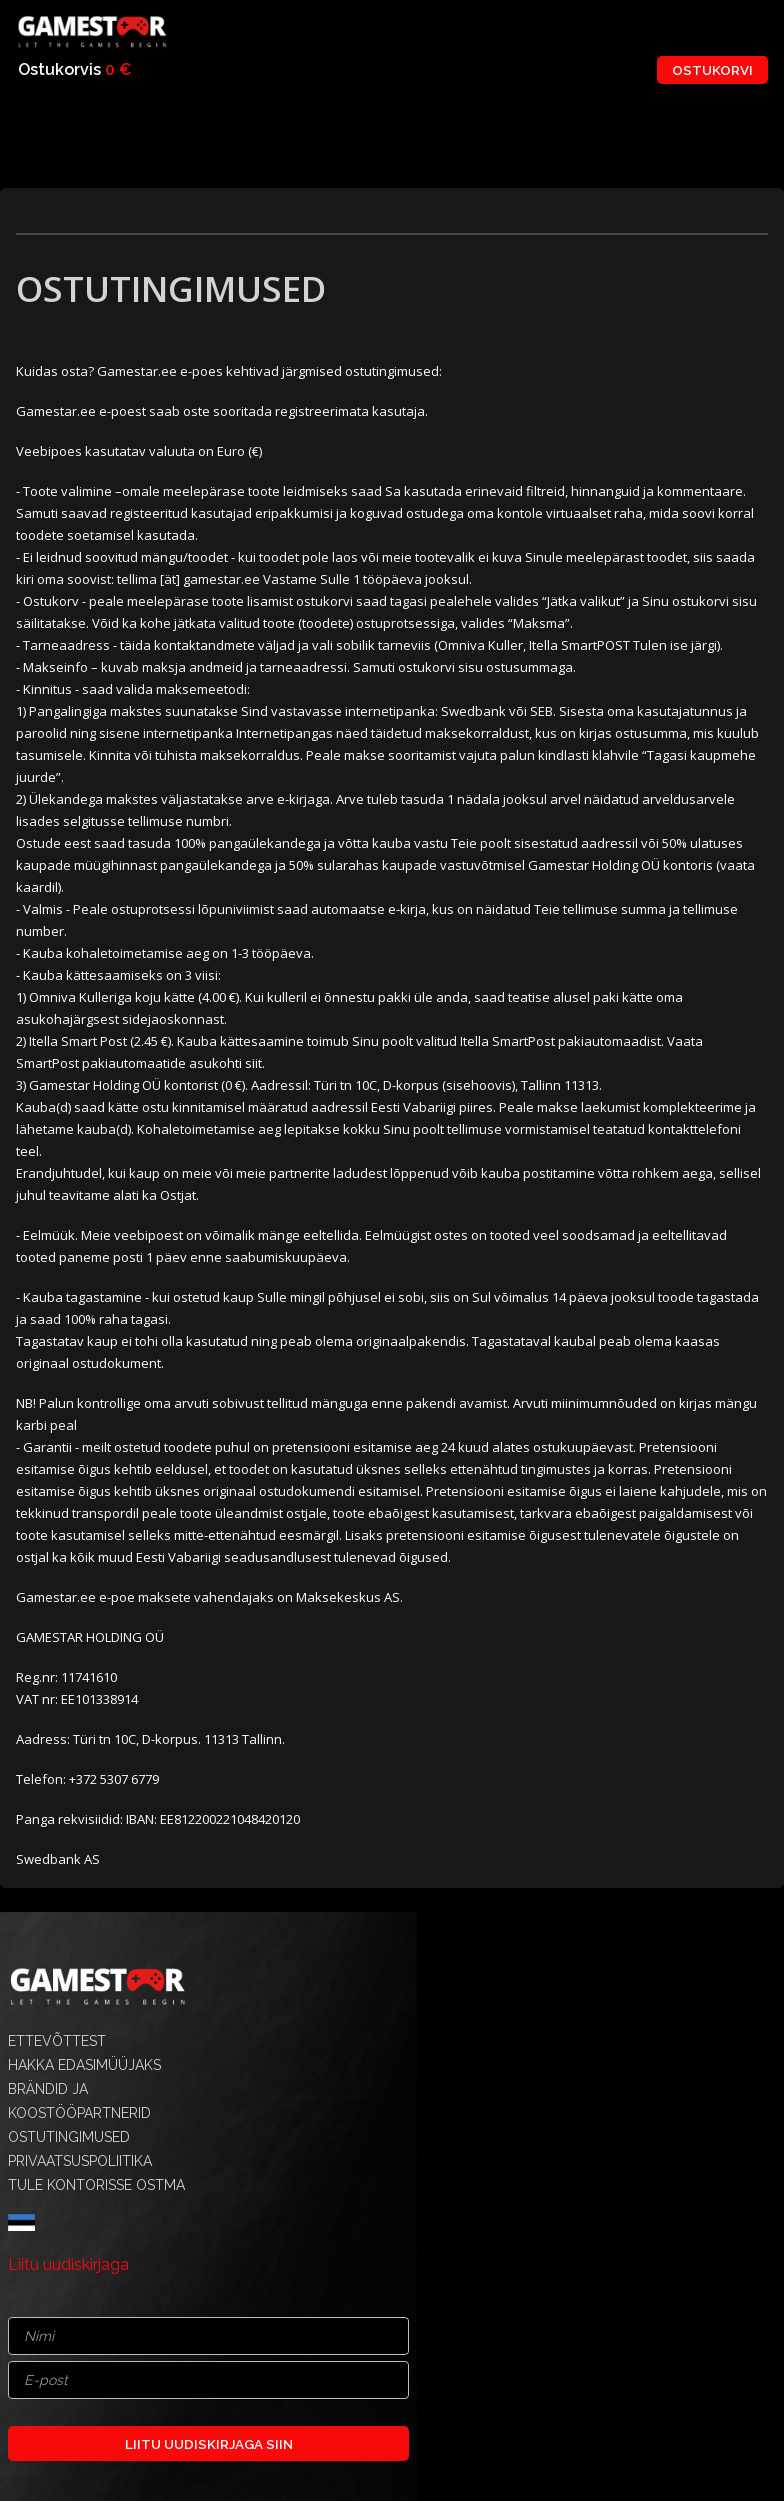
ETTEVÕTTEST (57, 2041)
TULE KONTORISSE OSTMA (96, 2185)
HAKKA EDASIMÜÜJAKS (84, 2065)
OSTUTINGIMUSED (69, 2137)
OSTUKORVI (712, 70)
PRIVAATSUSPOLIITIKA (80, 2161)
